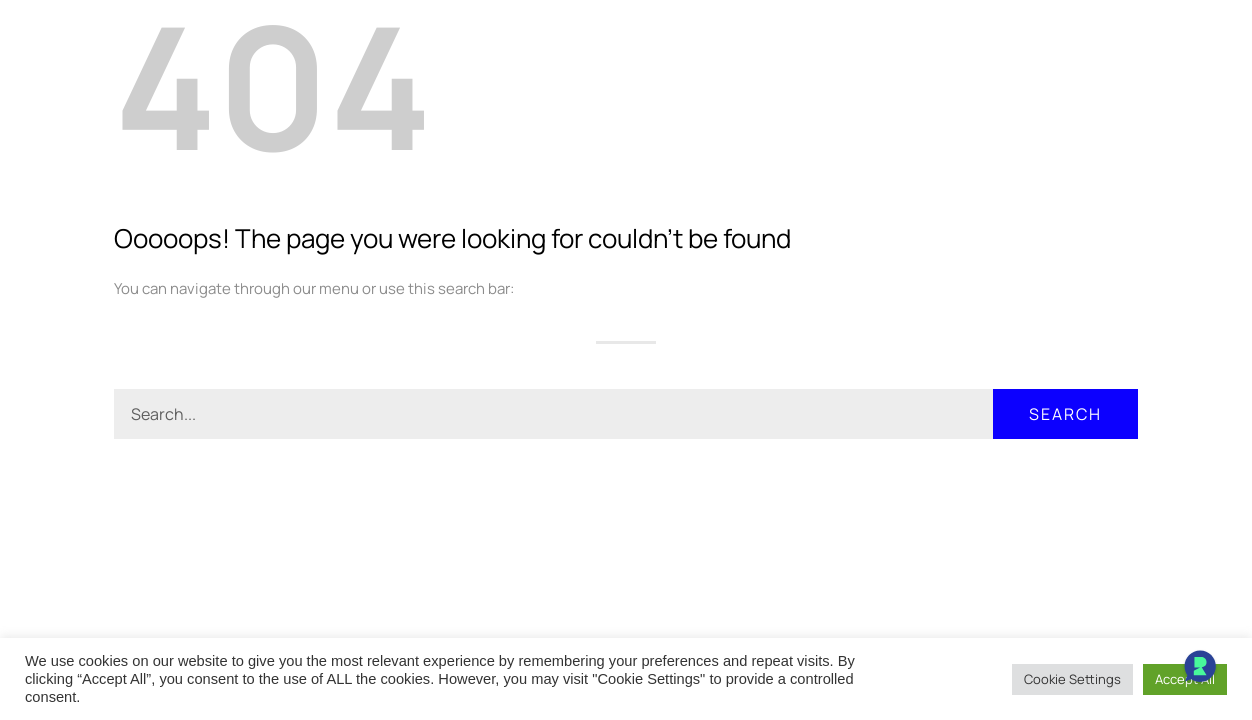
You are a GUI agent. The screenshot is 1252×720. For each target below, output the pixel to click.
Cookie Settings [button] (1072, 679)
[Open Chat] (1200, 668)
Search (1065, 414)
